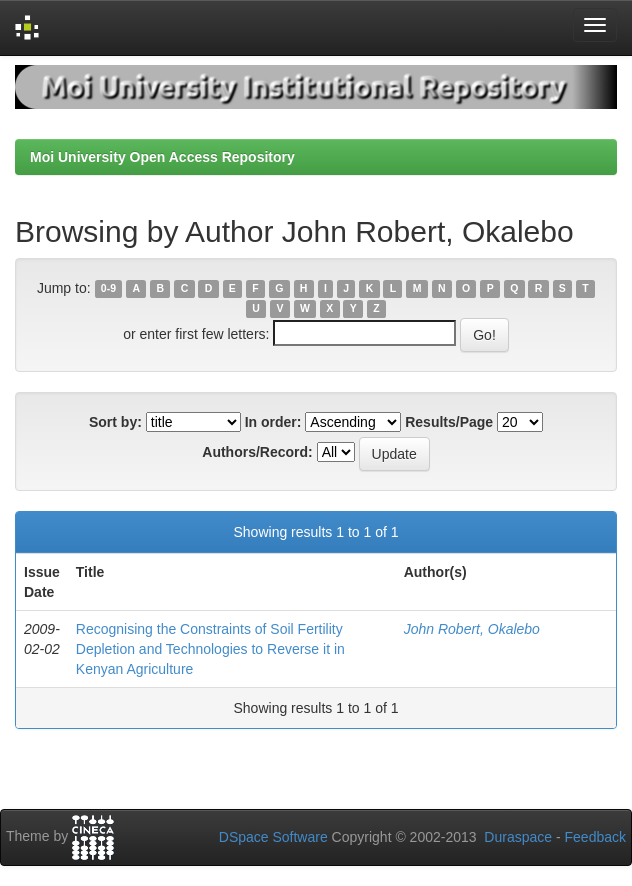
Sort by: (115, 422)
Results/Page (449, 422)
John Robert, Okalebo (472, 629)
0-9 (108, 289)
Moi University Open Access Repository (162, 157)
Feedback (595, 837)
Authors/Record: (257, 452)
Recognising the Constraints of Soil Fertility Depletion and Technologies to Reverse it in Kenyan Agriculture (210, 649)
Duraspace (518, 837)
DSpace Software (273, 837)
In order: (273, 422)
